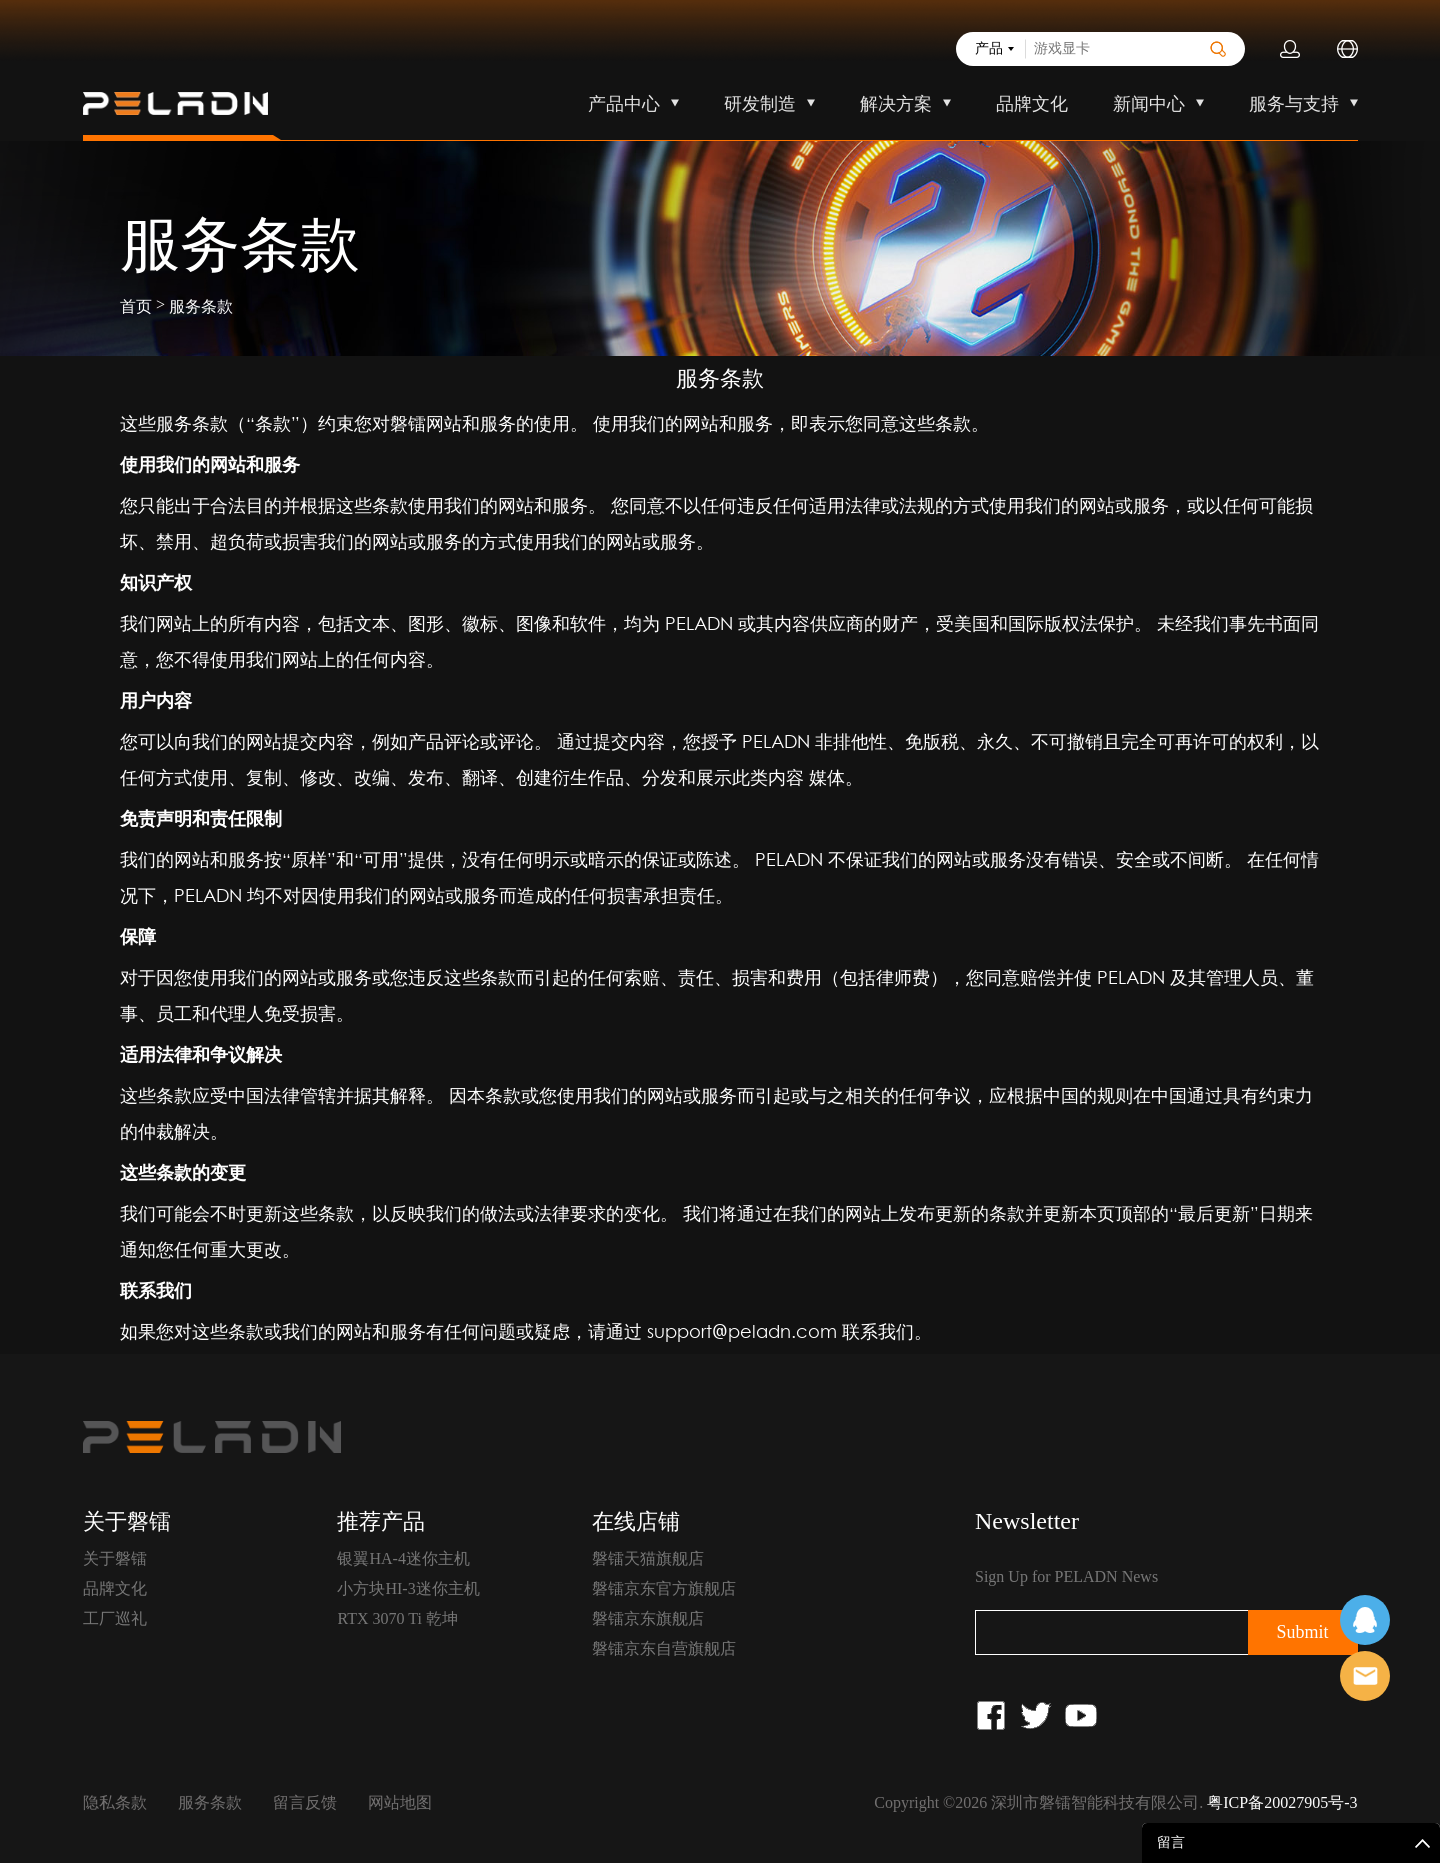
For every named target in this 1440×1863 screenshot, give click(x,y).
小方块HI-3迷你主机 (408, 1588)
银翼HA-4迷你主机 (403, 1558)
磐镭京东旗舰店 (648, 1618)
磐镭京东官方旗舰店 (664, 1588)
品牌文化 (1032, 104)
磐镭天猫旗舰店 (648, 1558)
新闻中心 (1149, 104)
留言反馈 (305, 1802)
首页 (136, 306)
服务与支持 (1294, 104)
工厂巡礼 (115, 1618)
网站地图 (400, 1802)
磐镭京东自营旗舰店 (664, 1648)
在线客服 (1365, 1620)
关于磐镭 (115, 1558)
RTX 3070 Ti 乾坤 (397, 1618)
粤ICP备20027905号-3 (1282, 1802)
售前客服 (1365, 1676)
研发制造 (760, 104)
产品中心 (624, 104)
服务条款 (201, 306)
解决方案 (896, 104)
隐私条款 (115, 1802)
